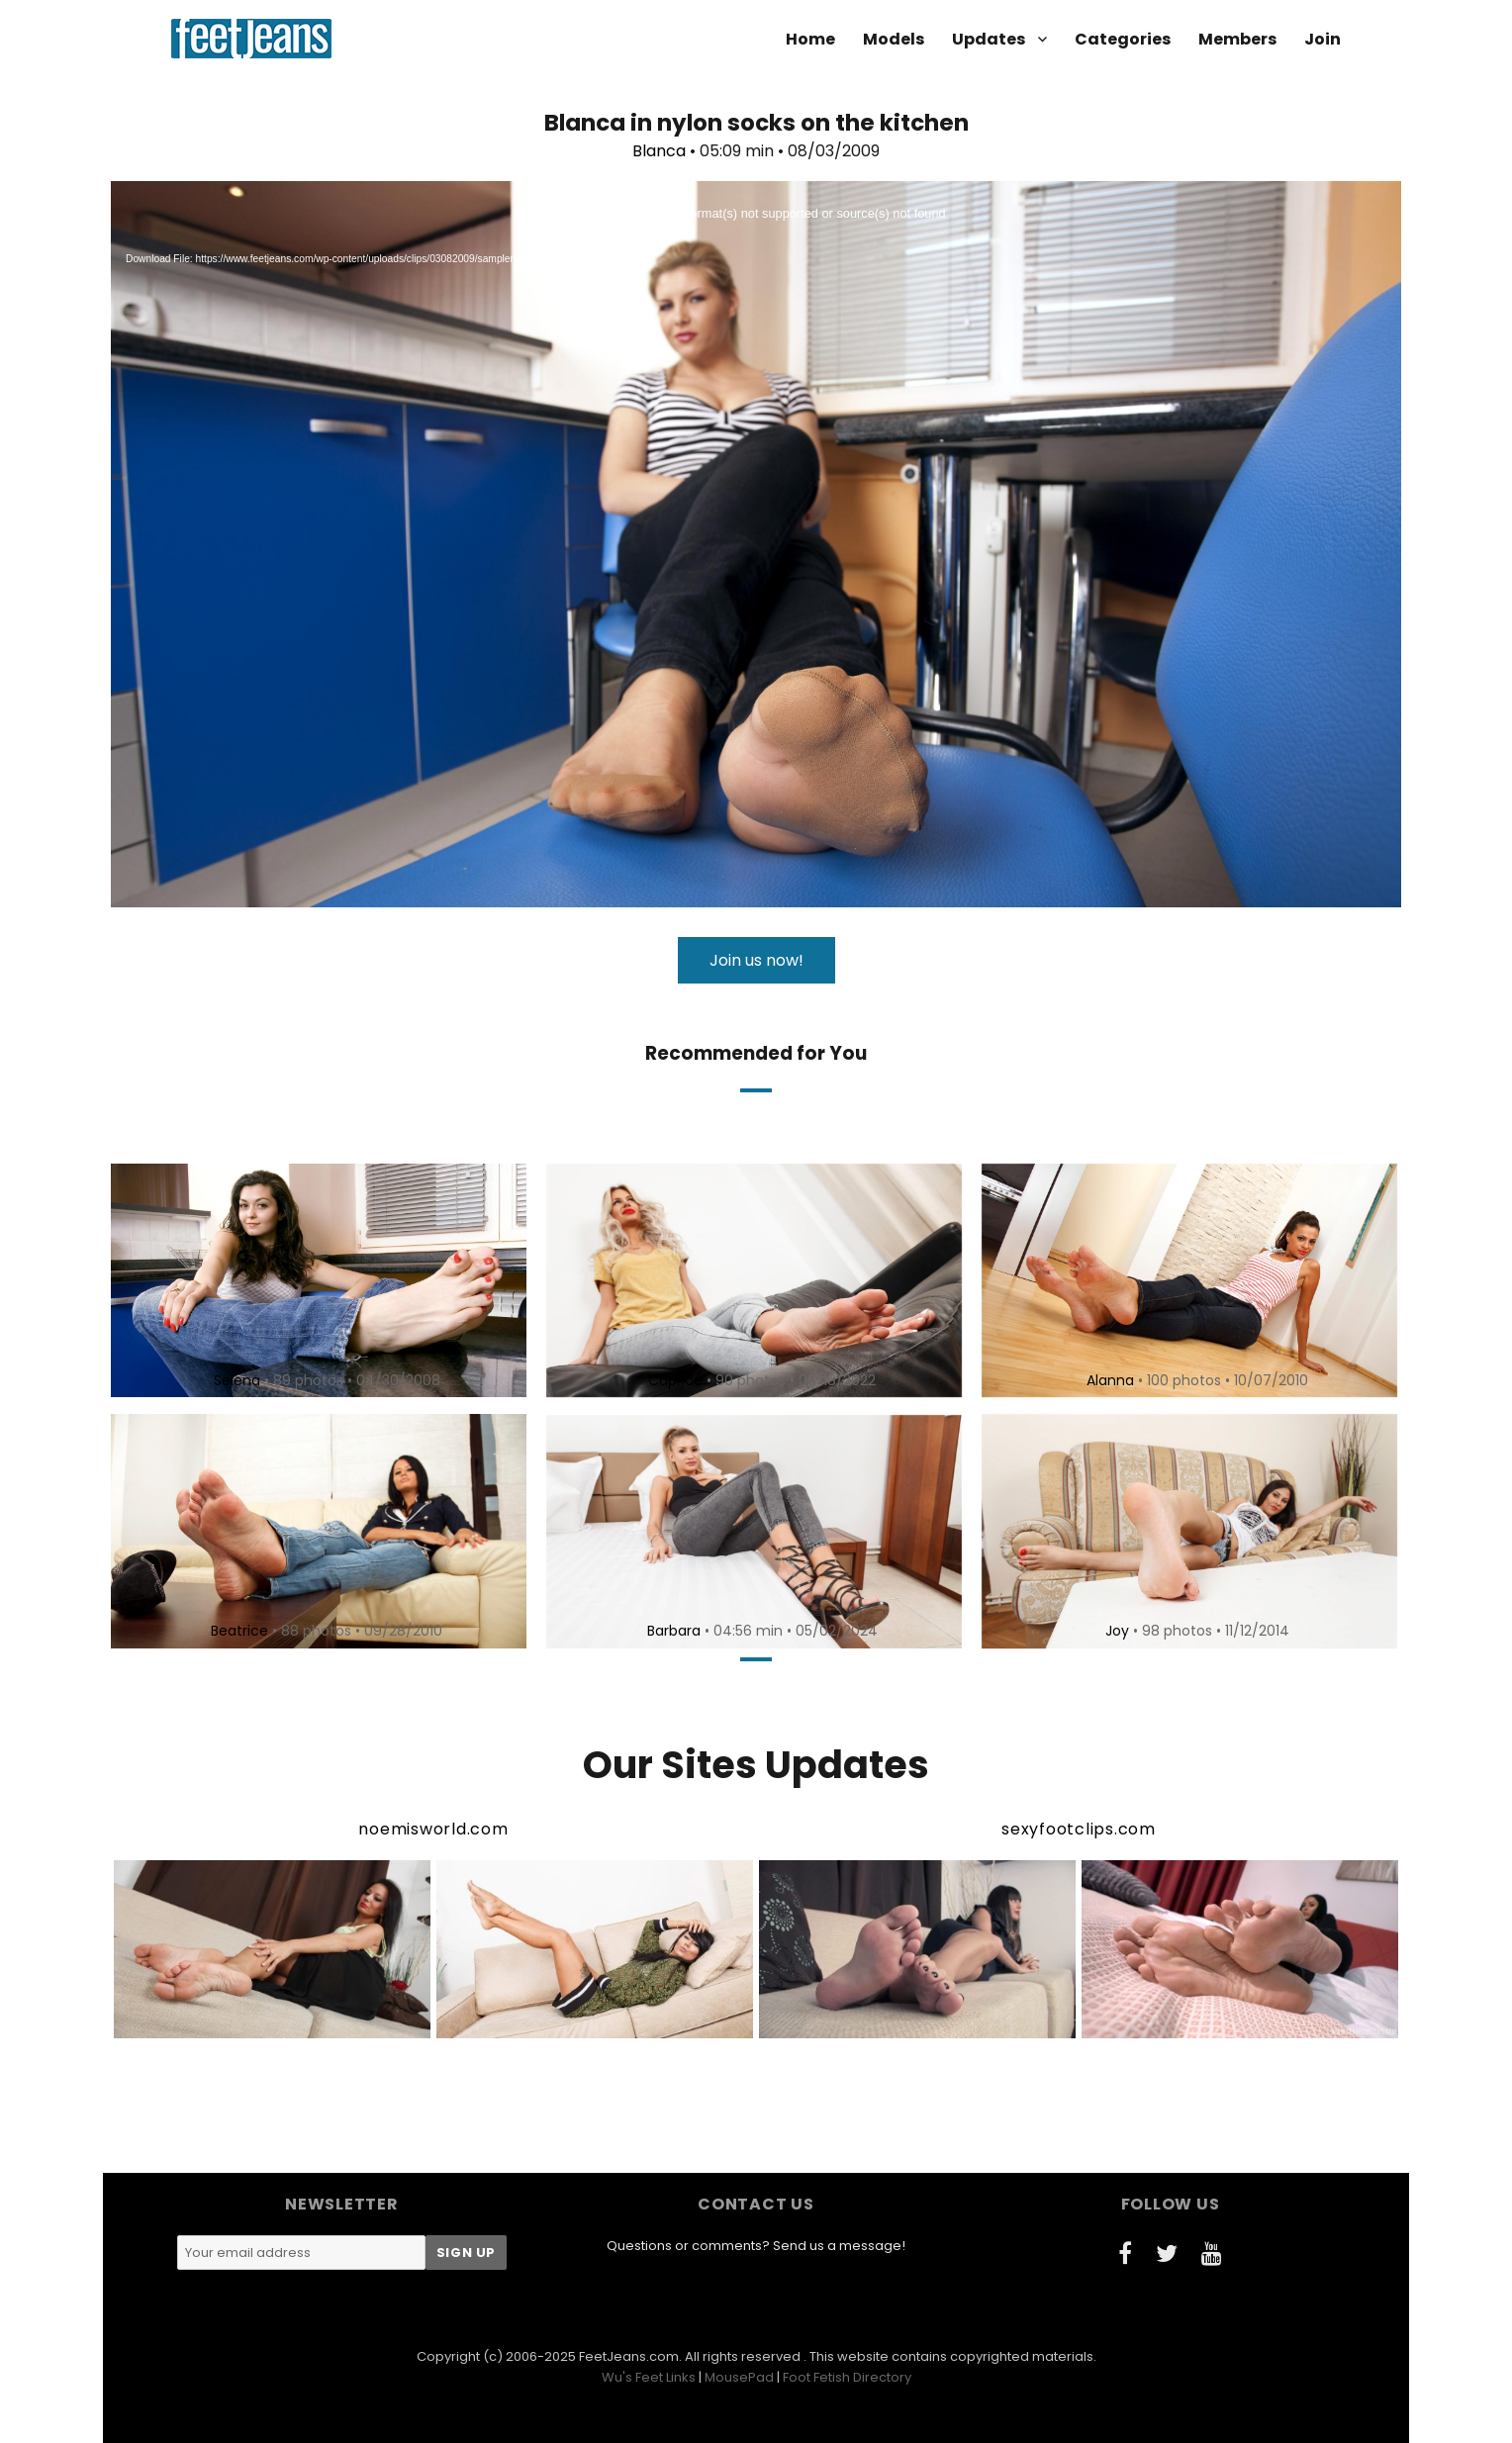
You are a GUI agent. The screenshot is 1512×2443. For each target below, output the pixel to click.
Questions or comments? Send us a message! (756, 2245)
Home (810, 39)
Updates (988, 39)
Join (1322, 39)
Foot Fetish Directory (847, 2377)
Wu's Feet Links (649, 2377)
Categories (1123, 39)
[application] (756, 544)
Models (893, 39)
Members (1237, 39)
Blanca (659, 151)
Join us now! (756, 960)
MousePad (739, 2377)
